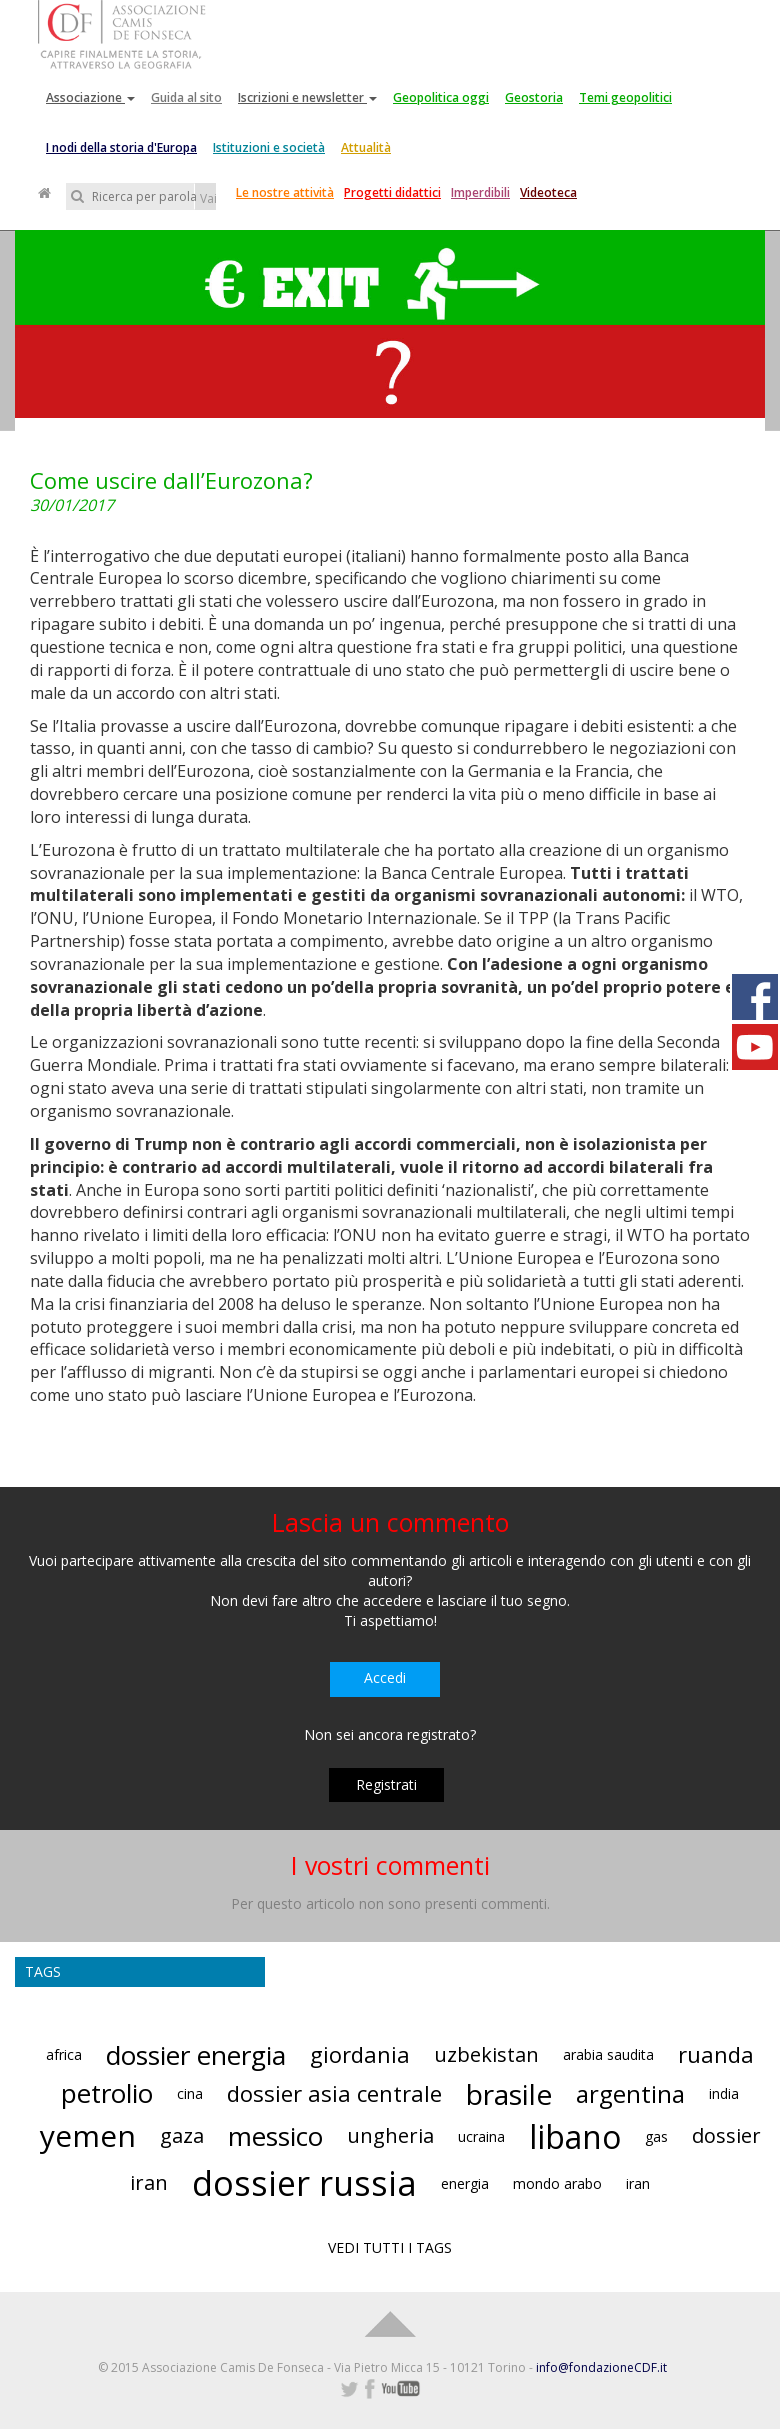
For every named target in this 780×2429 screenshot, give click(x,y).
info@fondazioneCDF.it (601, 2367)
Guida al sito (186, 97)
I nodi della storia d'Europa (121, 147)
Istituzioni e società (269, 147)
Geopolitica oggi (441, 97)
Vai (208, 198)
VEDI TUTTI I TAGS (390, 2247)
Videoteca (548, 192)
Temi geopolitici (625, 97)
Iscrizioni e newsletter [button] (307, 97)
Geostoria (534, 97)
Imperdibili (480, 192)
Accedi (385, 1677)
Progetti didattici (392, 192)
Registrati (386, 1784)
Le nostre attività (285, 192)
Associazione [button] (90, 97)
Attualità (366, 147)
